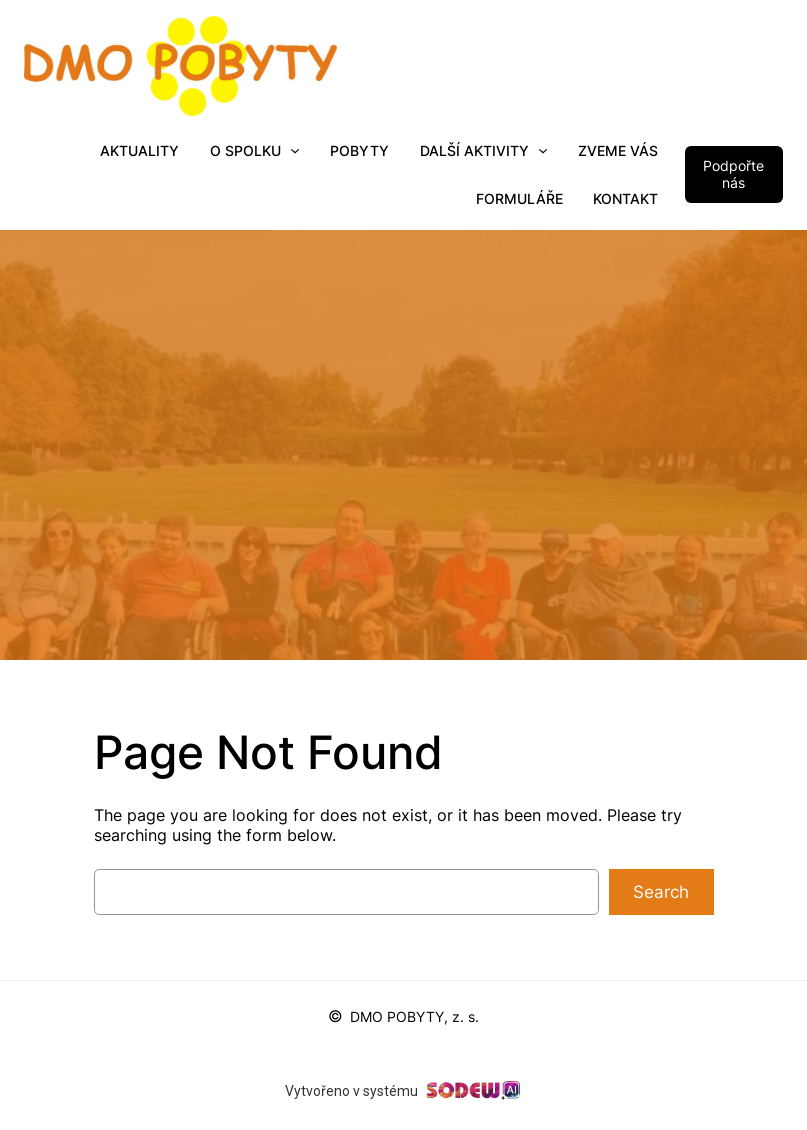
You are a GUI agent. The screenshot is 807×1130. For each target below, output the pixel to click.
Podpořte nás (733, 174)
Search (661, 892)
